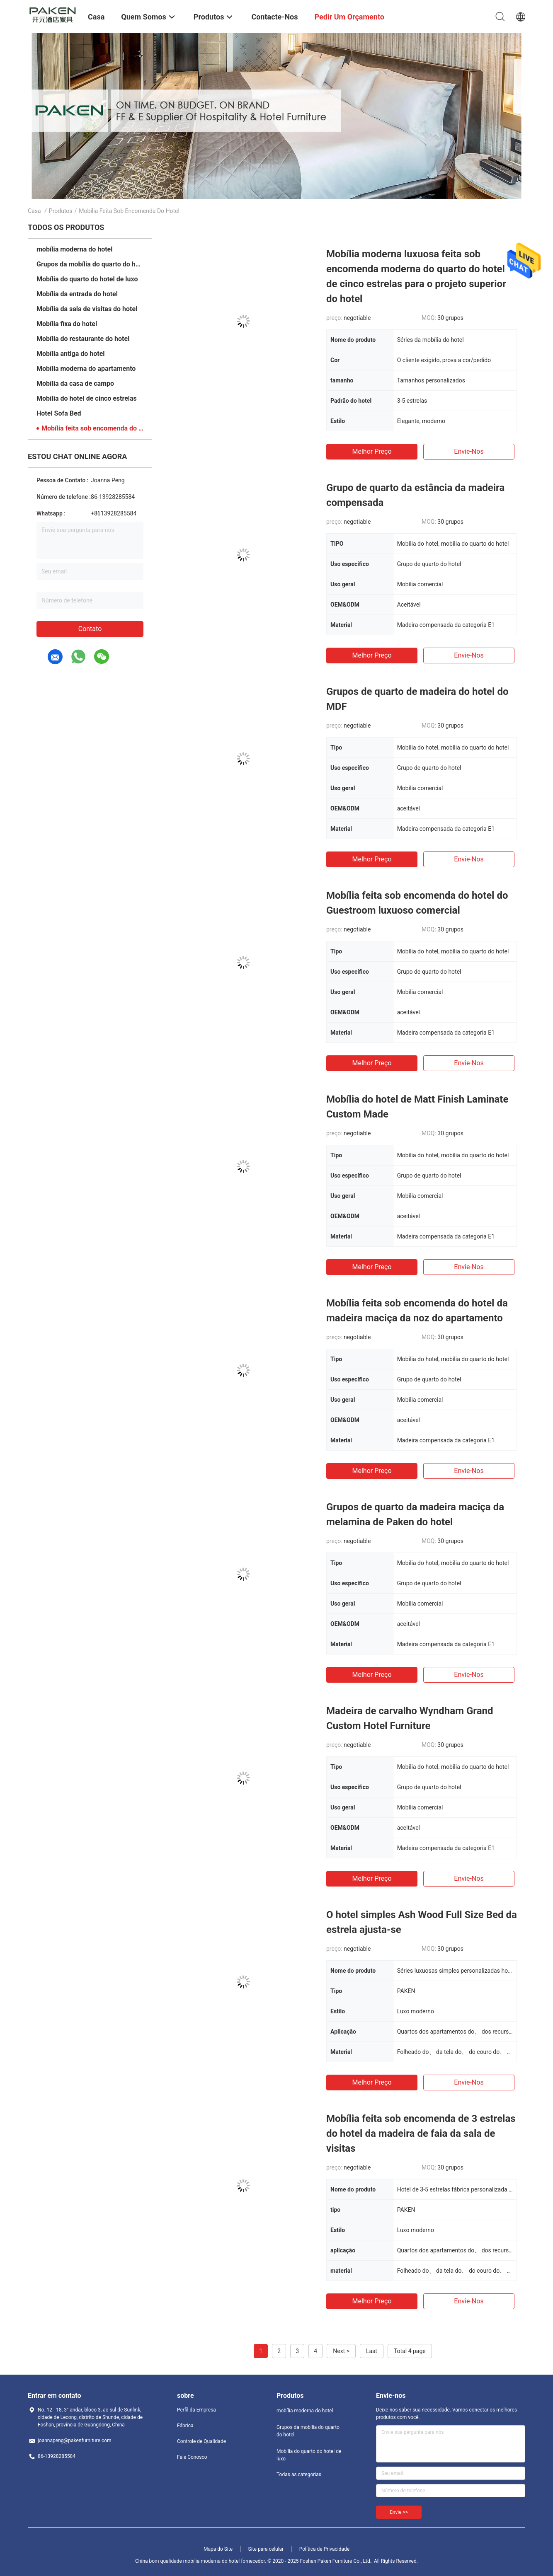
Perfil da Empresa (196, 2410)
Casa (34, 211)
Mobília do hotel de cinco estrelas (86, 398)
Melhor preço (371, 451)
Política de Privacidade (324, 2549)
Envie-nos (468, 451)
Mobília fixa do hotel (66, 324)
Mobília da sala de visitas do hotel (86, 309)
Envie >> (399, 2512)
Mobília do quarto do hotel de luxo (87, 279)
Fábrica (185, 2425)
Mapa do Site (218, 2549)
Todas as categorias (298, 2474)
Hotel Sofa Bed (58, 413)
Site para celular (266, 2549)
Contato (90, 629)
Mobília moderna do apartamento (86, 368)
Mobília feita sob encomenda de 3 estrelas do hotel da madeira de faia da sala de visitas (421, 2133)
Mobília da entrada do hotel (77, 294)
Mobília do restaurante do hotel (82, 339)
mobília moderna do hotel (74, 249)
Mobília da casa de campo (75, 383)
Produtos (61, 211)
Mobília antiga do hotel (70, 354)
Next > (341, 2351)
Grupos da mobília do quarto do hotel (89, 264)
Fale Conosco (192, 2457)
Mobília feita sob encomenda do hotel (92, 428)
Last (371, 2351)
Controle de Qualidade (201, 2441)
